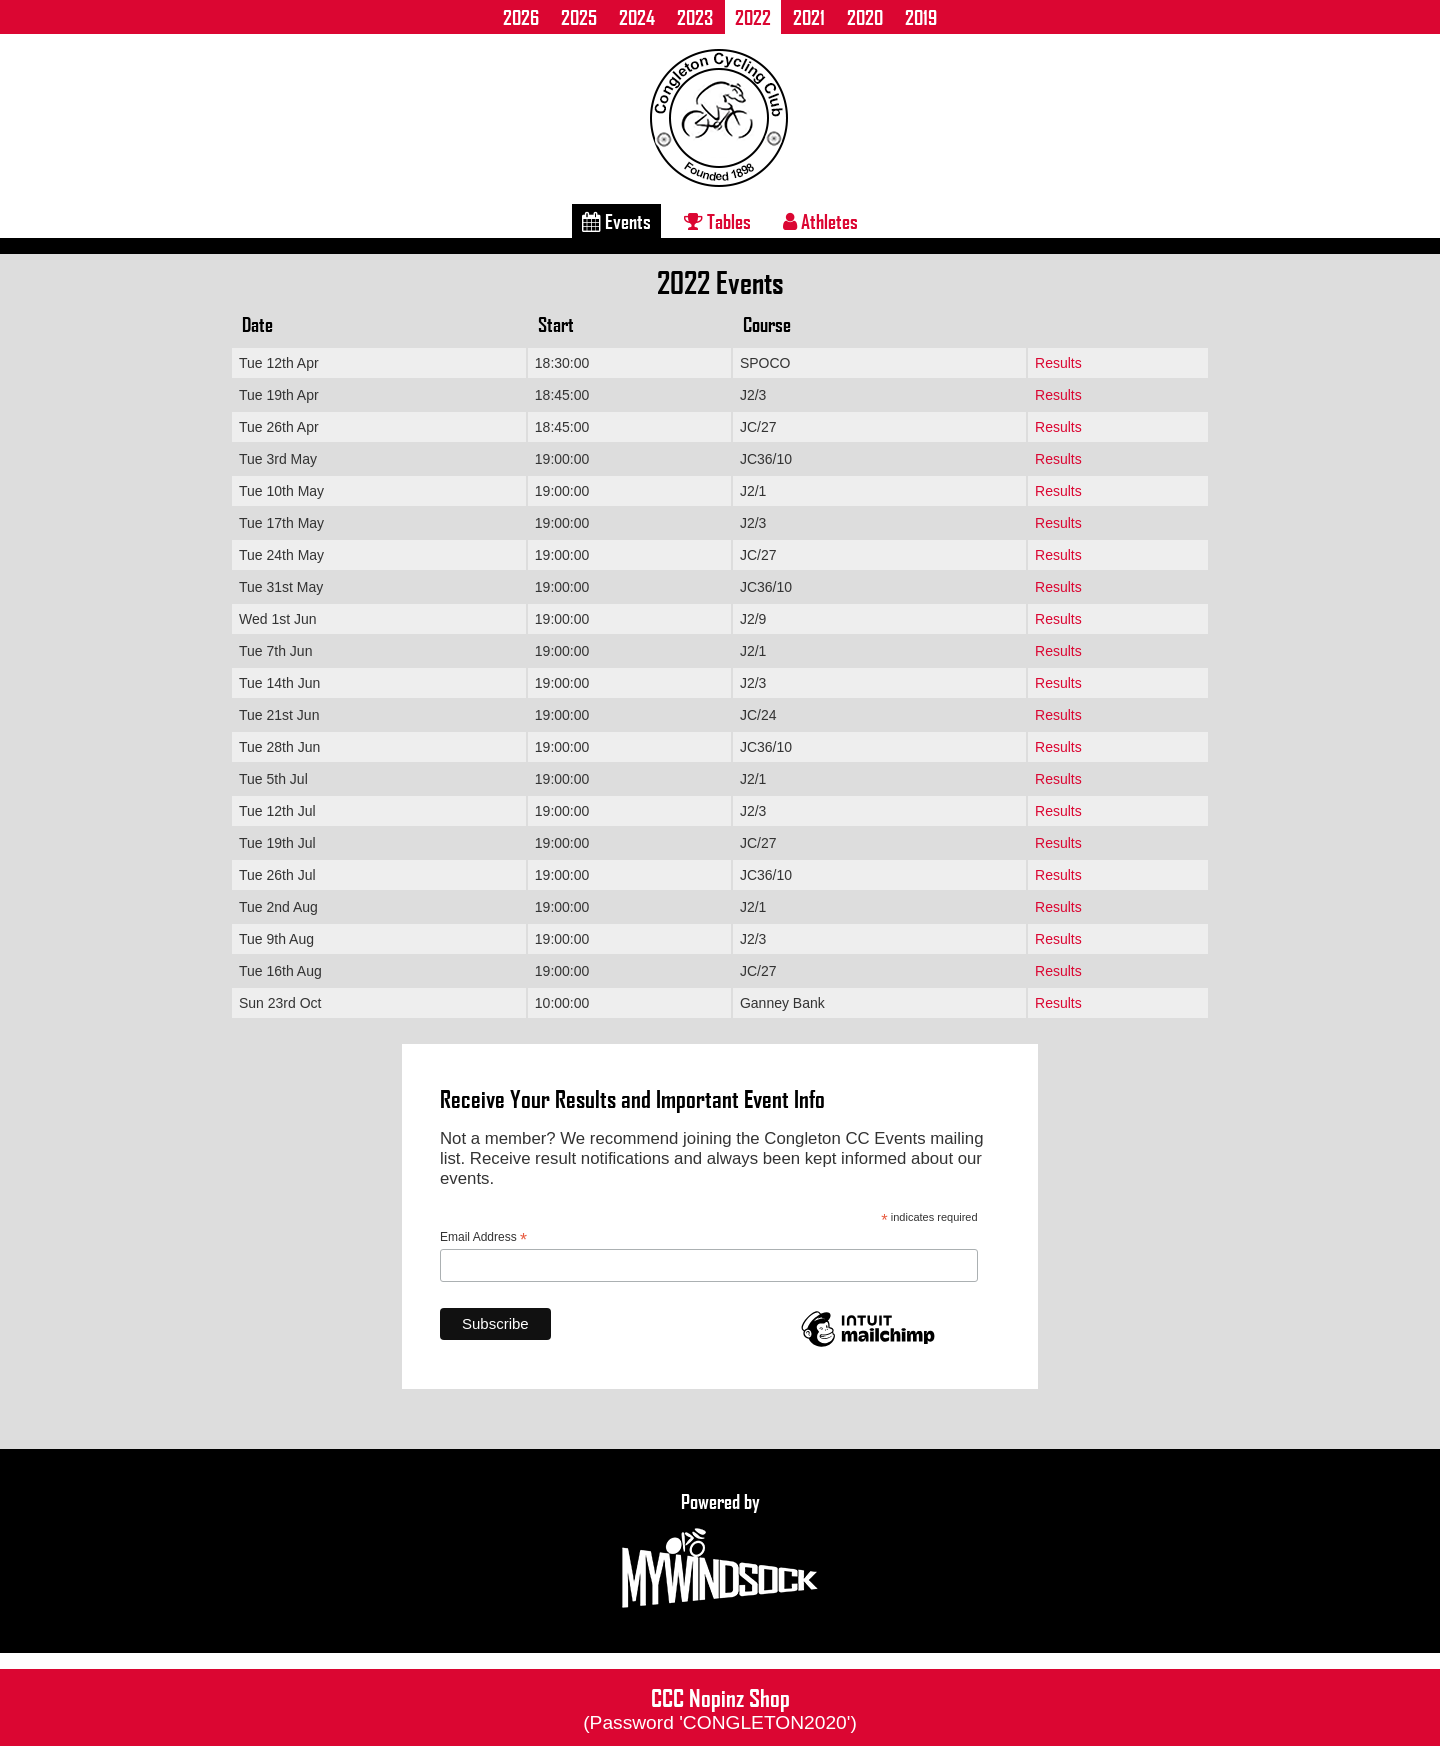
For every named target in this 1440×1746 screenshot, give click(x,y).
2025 (579, 17)
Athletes (820, 221)
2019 (921, 17)
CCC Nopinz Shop (720, 1707)
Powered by (720, 1551)
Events (616, 221)
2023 (695, 17)
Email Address (483, 1238)
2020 (865, 17)
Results (1058, 363)
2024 (637, 17)
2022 (753, 17)
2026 (521, 17)
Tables (717, 221)
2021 (809, 17)
